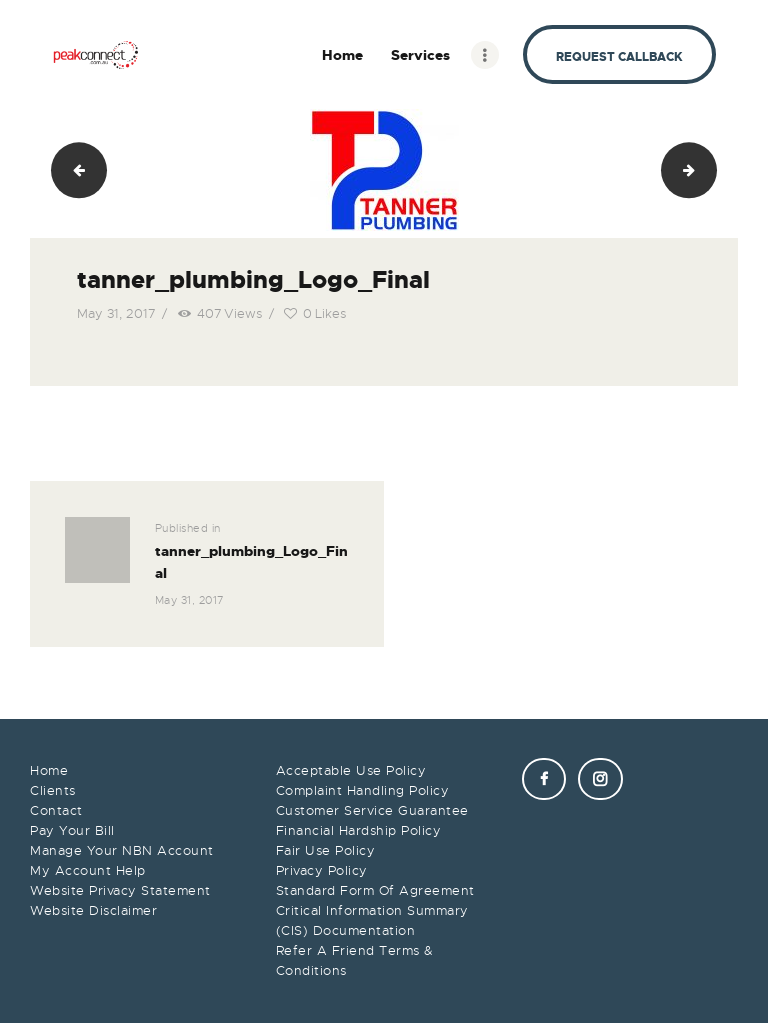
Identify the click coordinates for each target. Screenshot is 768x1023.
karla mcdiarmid (710, 170)
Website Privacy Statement (120, 890)
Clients (53, 790)
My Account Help (88, 870)
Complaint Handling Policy (363, 790)
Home (49, 770)
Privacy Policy (322, 870)
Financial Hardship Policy (359, 830)
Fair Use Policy (326, 850)
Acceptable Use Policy (351, 770)
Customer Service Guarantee (372, 810)
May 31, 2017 (116, 313)
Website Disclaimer (93, 910)
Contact (56, 810)
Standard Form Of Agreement (375, 890)
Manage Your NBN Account (122, 850)
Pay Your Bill (72, 830)
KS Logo (72, 170)
